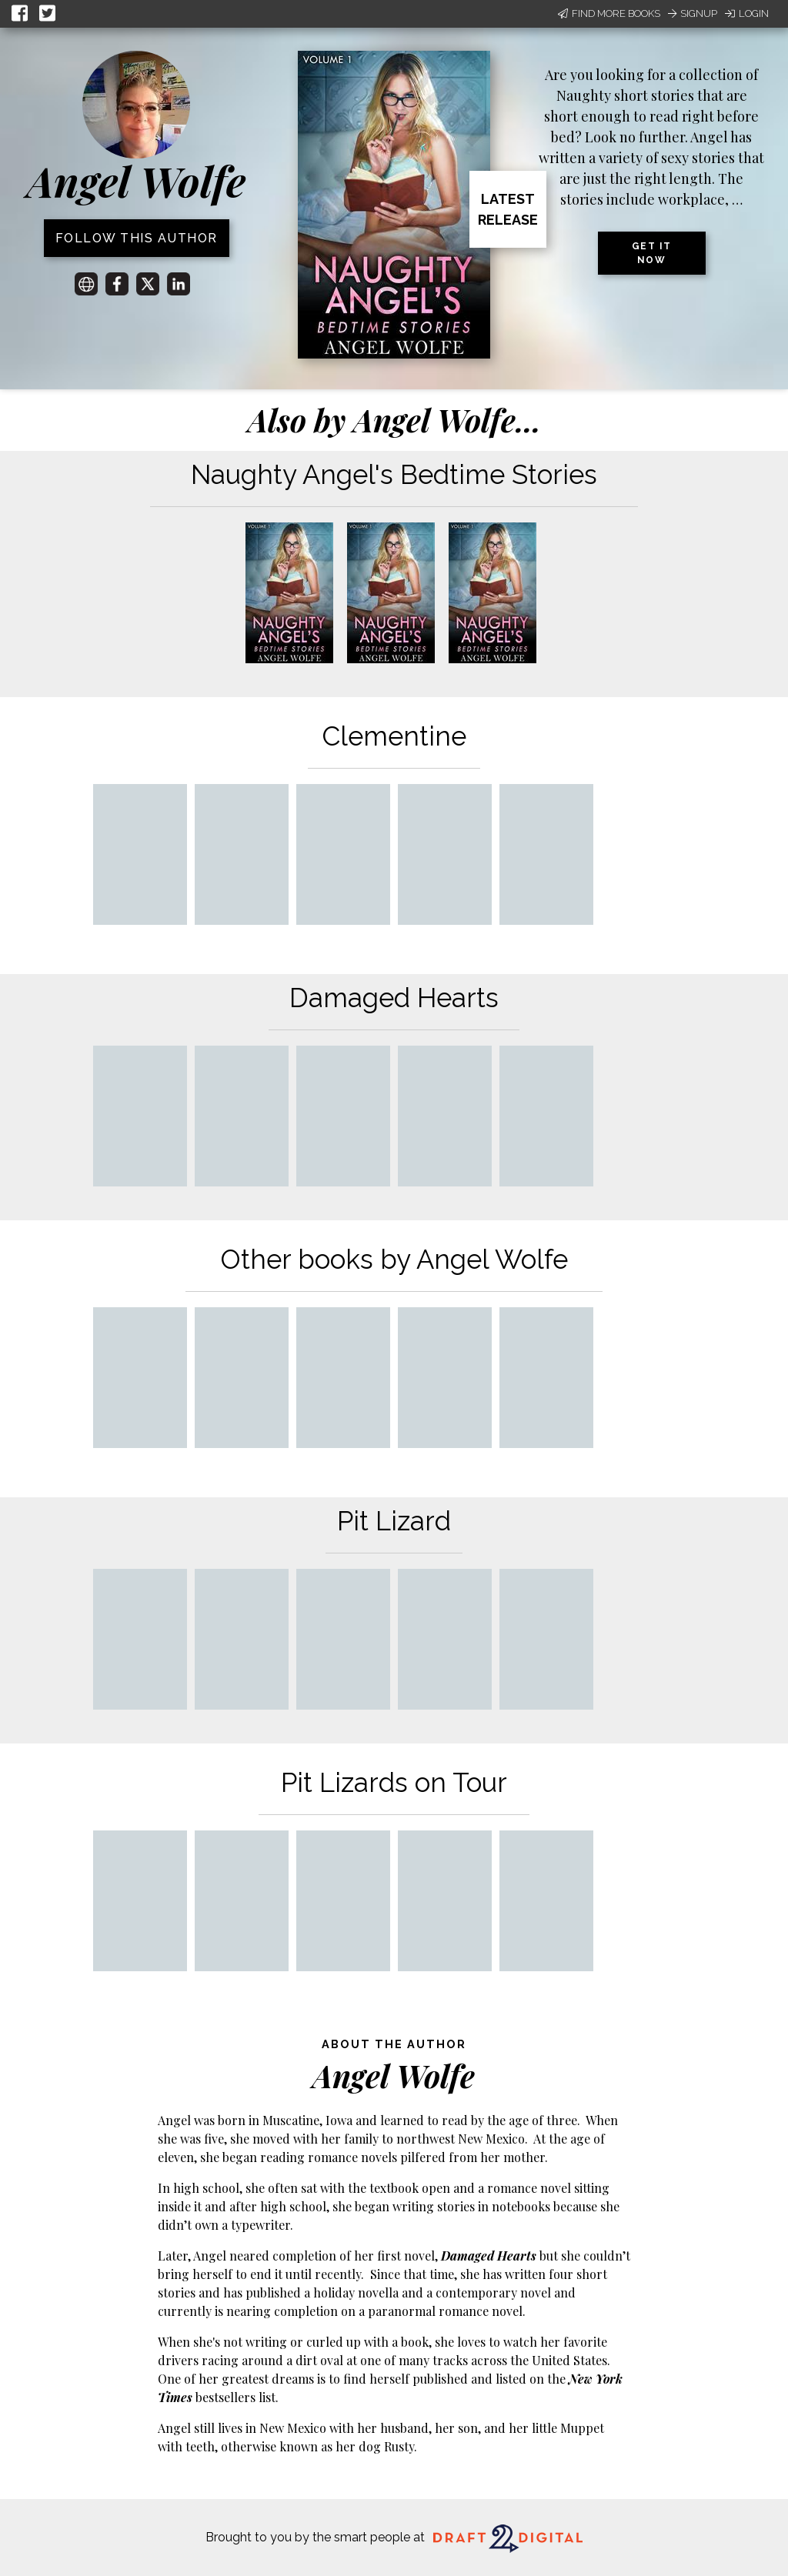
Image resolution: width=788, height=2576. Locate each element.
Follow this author (136, 238)
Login (747, 13)
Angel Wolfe (136, 181)
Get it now (652, 253)
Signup (692, 13)
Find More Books (609, 13)
